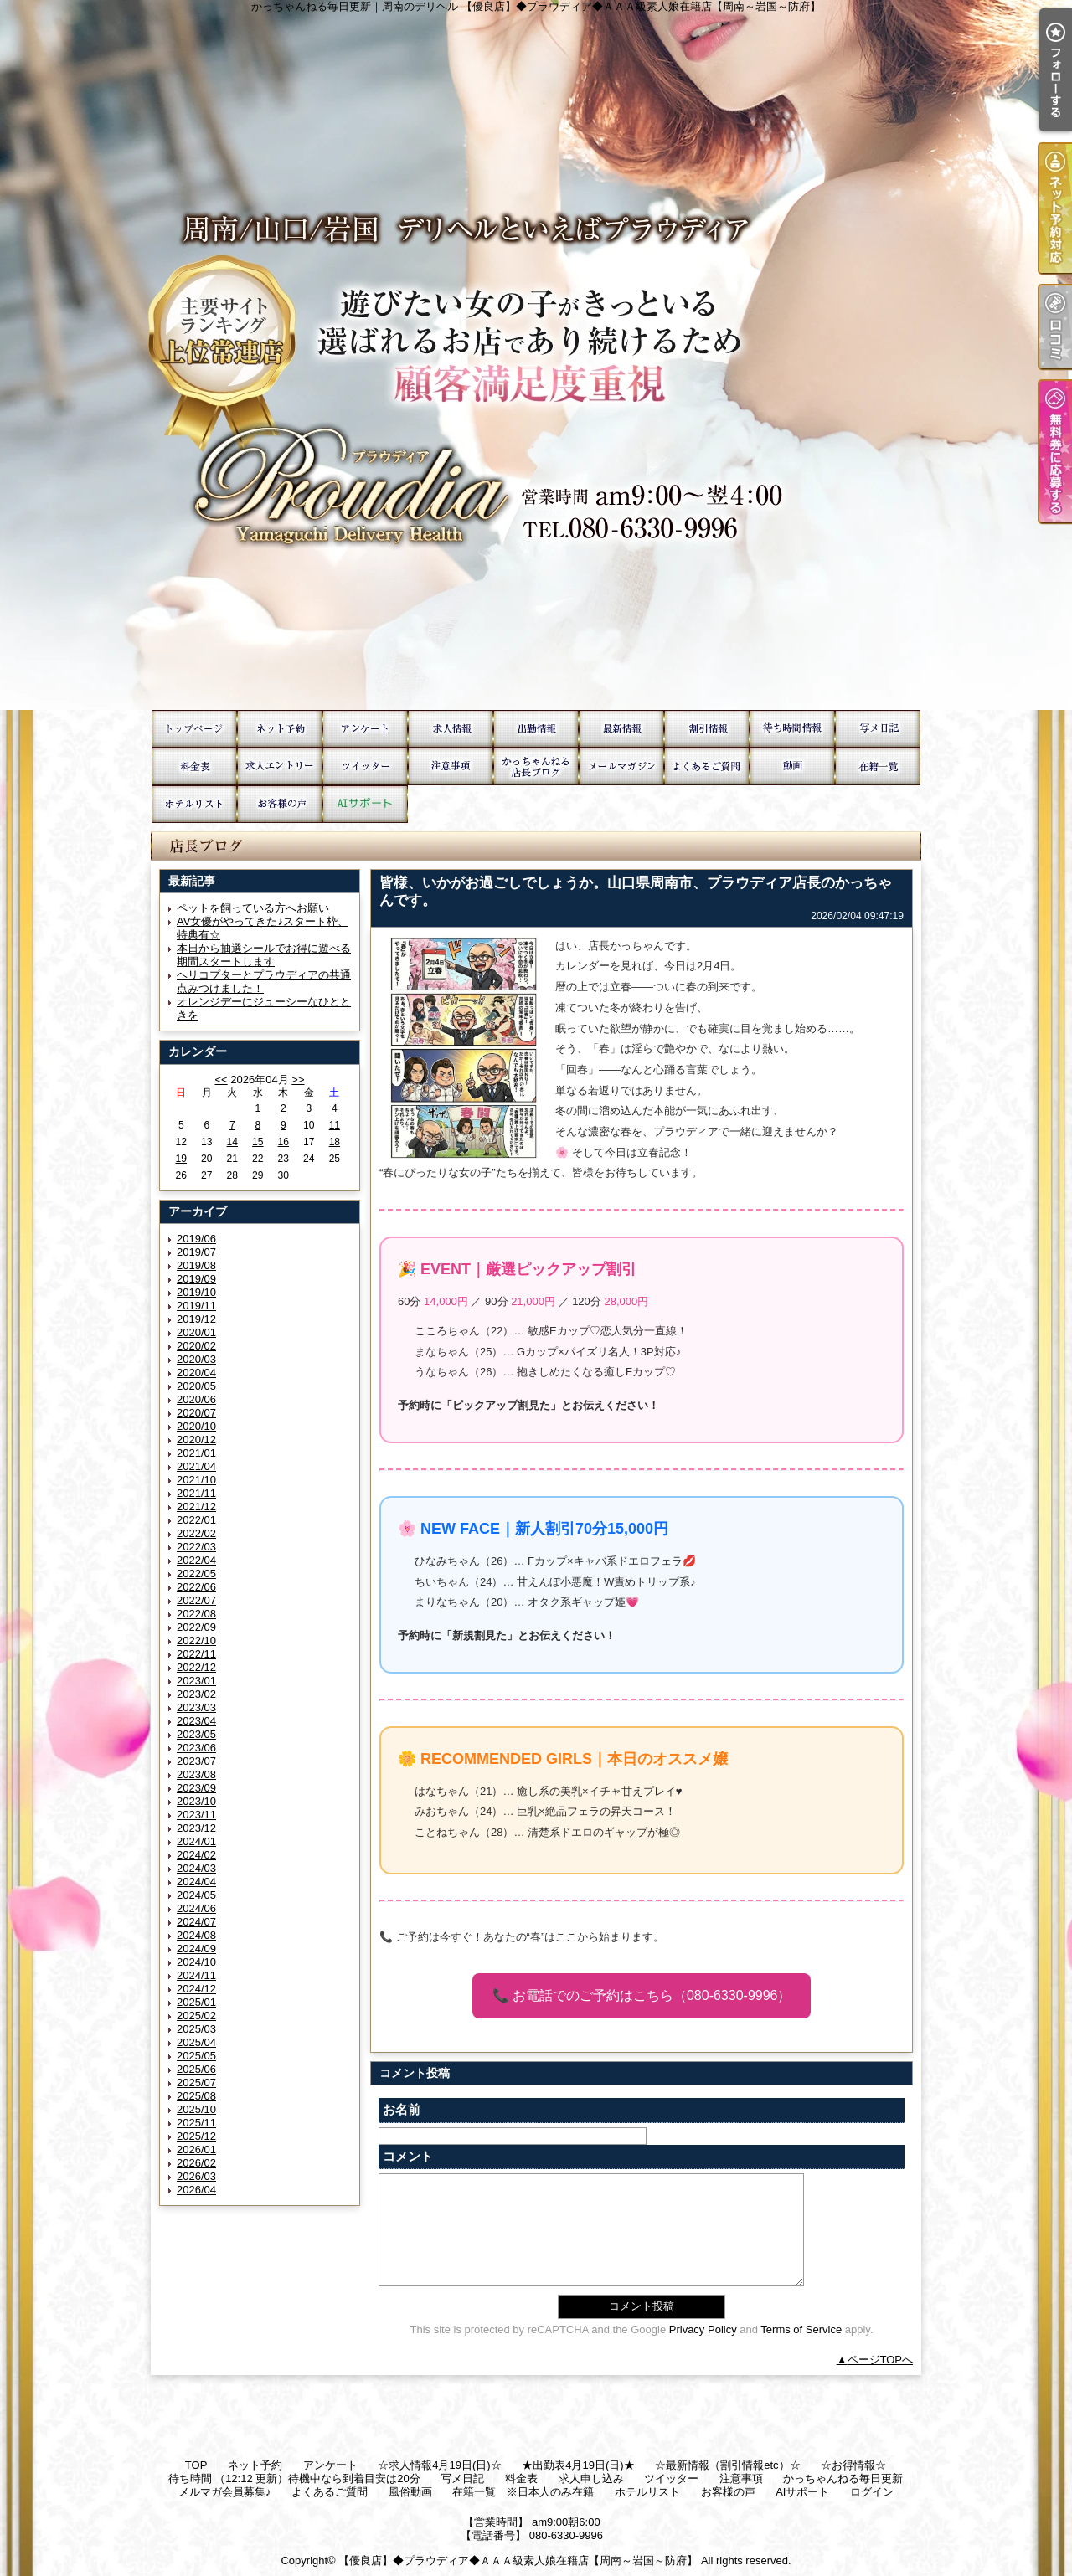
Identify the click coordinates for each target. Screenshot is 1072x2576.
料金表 (194, 766)
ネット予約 (279, 729)
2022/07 (196, 1600)
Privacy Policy (703, 2329)
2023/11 (196, 1814)
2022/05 (196, 1573)
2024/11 (196, 1975)
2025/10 (196, 2109)
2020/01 (196, 1332)
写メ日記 (877, 729)
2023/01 (196, 1680)
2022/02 (196, 1533)
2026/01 (196, 2149)
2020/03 (196, 1359)
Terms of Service (801, 2329)
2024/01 (196, 1841)
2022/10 (196, 1640)
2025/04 (196, 2042)
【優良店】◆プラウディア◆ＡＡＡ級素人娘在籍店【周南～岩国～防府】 (518, 2560)
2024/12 (196, 1988)
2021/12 (196, 1506)
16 (283, 1142)
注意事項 (450, 766)
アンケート (365, 729)
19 (181, 1159)
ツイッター (365, 766)
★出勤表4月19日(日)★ (536, 729)
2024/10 (196, 1962)
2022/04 (196, 1560)
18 (334, 1142)
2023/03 (196, 1707)
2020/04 (196, 1372)
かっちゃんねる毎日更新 (536, 766)
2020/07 (196, 1412)
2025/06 (196, 2069)
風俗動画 (792, 766)
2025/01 (196, 2002)
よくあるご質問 (707, 766)
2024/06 (196, 1908)
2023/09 (196, 1788)
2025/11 (196, 2122)
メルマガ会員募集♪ (621, 766)
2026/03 (196, 2176)
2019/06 (196, 1238)
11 (334, 1125)
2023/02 (196, 1694)
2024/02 (196, 1854)
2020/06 (196, 1399)
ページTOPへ (881, 2359)
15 (257, 1142)
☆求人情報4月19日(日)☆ (450, 729)
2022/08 (196, 1613)
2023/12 (196, 1828)
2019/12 (196, 1319)
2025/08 (196, 2096)
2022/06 (196, 1587)
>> (297, 1079)
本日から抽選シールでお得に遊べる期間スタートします (264, 955)
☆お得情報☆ (707, 729)
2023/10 (196, 1801)
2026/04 (196, 2189)
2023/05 (196, 1734)
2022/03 (196, 1546)
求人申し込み (279, 766)
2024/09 (196, 1948)
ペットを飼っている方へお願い (253, 908)
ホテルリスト (194, 804)
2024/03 (196, 1868)
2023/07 (196, 1761)
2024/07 (196, 1921)
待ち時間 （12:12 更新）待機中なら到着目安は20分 (792, 729)
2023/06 (196, 1747)
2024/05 (196, 1895)
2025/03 (196, 2029)
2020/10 (196, 1426)
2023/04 (196, 1721)
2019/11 (196, 1305)
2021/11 (196, 1493)
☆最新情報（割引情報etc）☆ (621, 729)
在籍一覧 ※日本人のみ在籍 (877, 766)
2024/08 (196, 1935)
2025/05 (196, 2055)
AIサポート (365, 804)
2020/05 (196, 1386)
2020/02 (196, 1345)
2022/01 (196, 1520)
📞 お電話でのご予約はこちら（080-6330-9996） (641, 1995)
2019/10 (196, 1292)
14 (232, 1142)
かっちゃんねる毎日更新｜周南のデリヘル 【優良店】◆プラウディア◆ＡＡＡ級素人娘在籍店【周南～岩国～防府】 (536, 355)
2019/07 (196, 1252)
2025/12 (196, 2136)
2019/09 (196, 1279)
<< (220, 1079)
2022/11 (196, 1654)
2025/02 (196, 2015)
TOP (194, 729)
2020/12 (196, 1439)
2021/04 (196, 1466)
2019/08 (196, 1265)
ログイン (872, 2492)
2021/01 (196, 1453)
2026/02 (196, 2163)
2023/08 (196, 1774)
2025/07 (196, 2082)
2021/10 (196, 1479)
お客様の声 (279, 804)
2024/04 (196, 1881)
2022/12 (196, 1667)
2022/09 (196, 1627)
